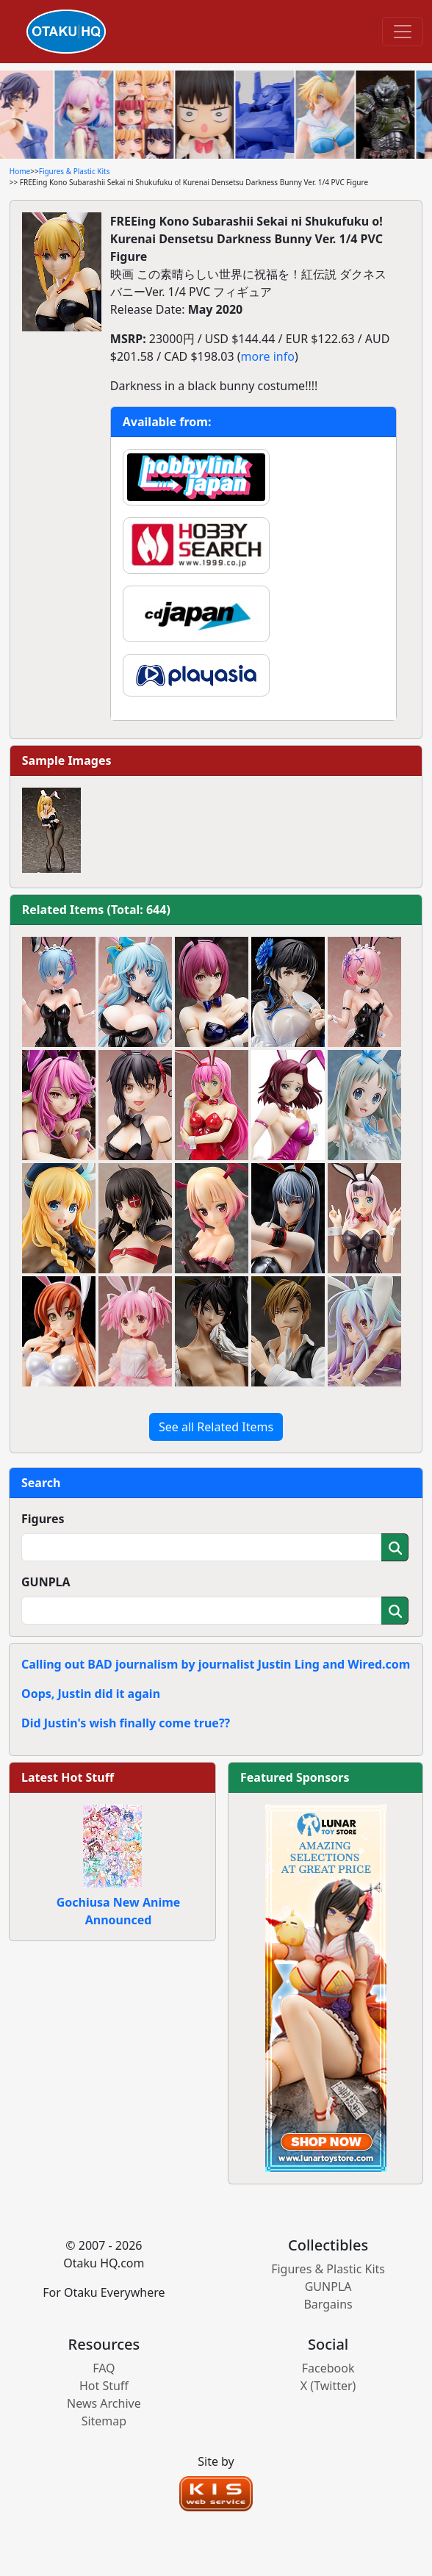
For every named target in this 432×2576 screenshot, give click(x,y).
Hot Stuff (104, 2386)
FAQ (104, 2368)
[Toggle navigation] (402, 31)
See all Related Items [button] (216, 1427)
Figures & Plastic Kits (74, 171)
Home (20, 171)
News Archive (104, 2403)
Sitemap (104, 2421)
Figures (43, 1519)
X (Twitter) (328, 2386)
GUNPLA (46, 1582)
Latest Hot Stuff (67, 1777)
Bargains (327, 2304)
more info (268, 356)
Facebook (328, 2368)
